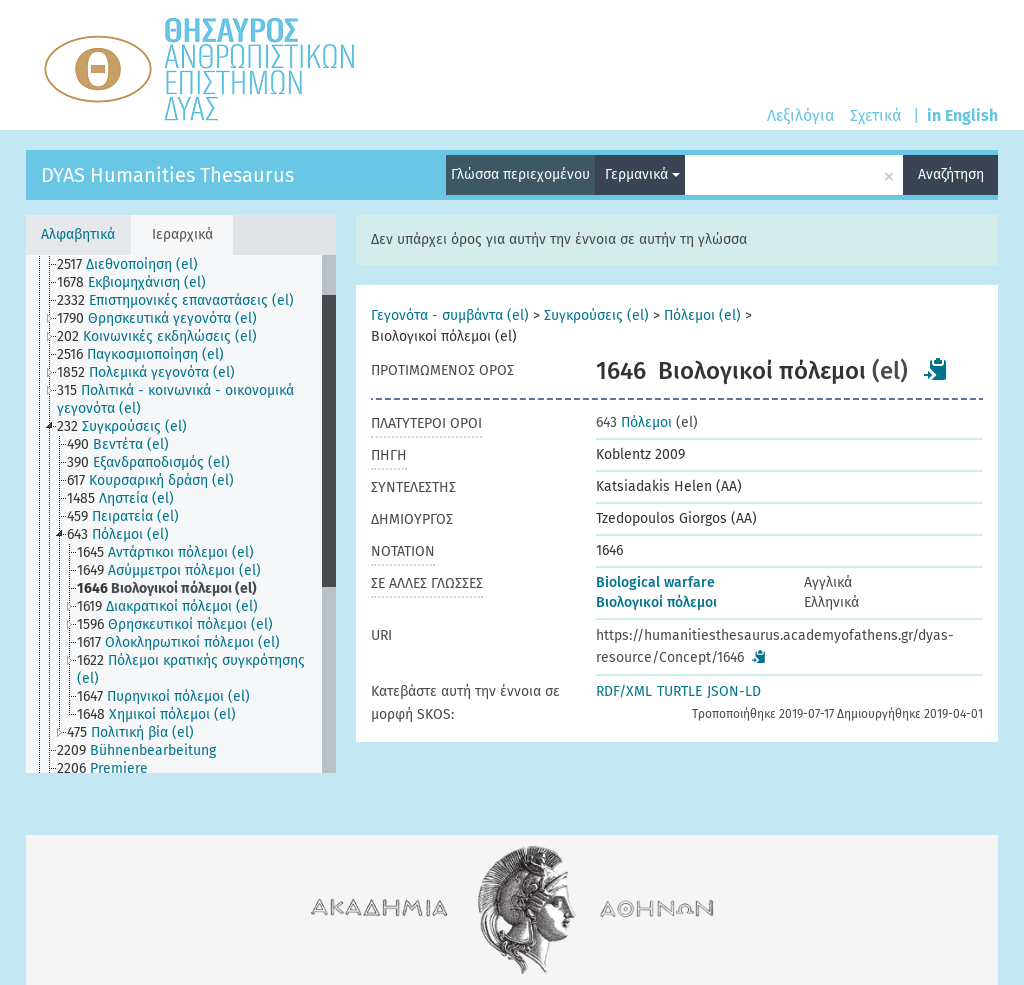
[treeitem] (136, 265)
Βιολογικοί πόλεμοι (656, 602)
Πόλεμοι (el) (702, 315)
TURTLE (679, 691)
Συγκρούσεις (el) (596, 315)
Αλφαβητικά (78, 234)
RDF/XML (624, 691)
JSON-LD (734, 691)
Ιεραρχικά (182, 234)
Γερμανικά (642, 174)
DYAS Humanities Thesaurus (167, 175)
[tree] (181, 514)
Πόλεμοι (634, 422)
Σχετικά (875, 115)
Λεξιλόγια (800, 115)
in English (962, 115)
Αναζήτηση (951, 174)
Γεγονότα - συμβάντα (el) (450, 315)
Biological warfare (655, 582)
